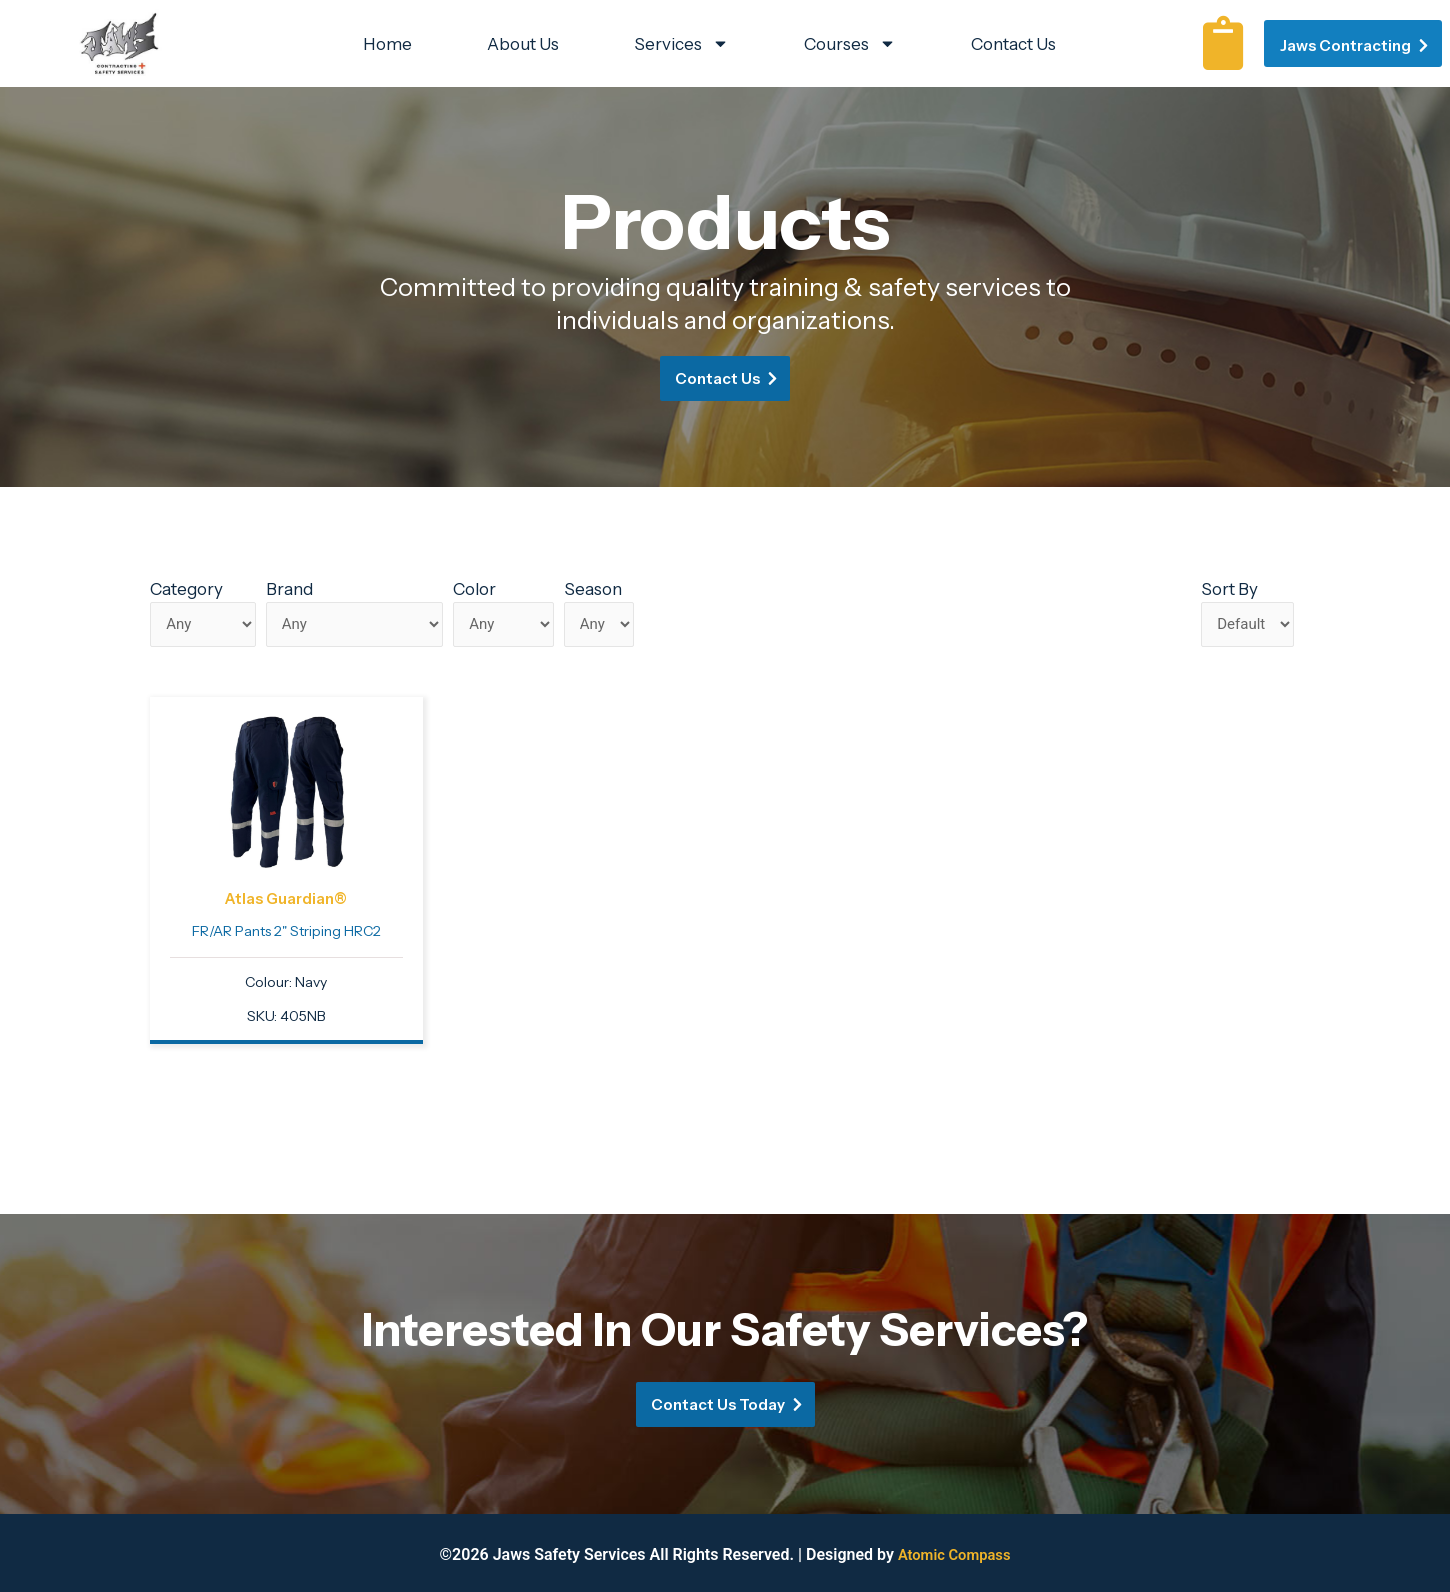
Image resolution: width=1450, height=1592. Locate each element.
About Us (523, 44)
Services (681, 43)
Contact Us (1013, 44)
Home (387, 44)
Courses (850, 43)
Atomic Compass (954, 1554)
